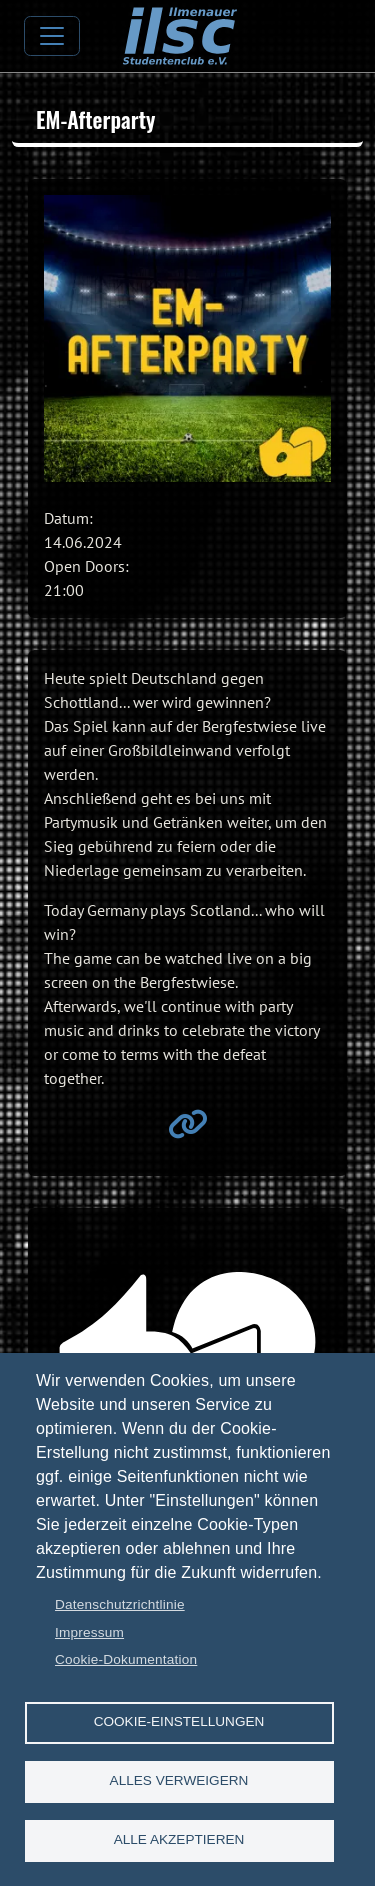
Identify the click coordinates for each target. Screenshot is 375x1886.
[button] (187, 338)
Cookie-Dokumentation (126, 1659)
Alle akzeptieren (179, 1839)
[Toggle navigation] (52, 36)
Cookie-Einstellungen (179, 1721)
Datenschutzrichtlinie (120, 1604)
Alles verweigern (179, 1780)
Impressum (89, 1632)
